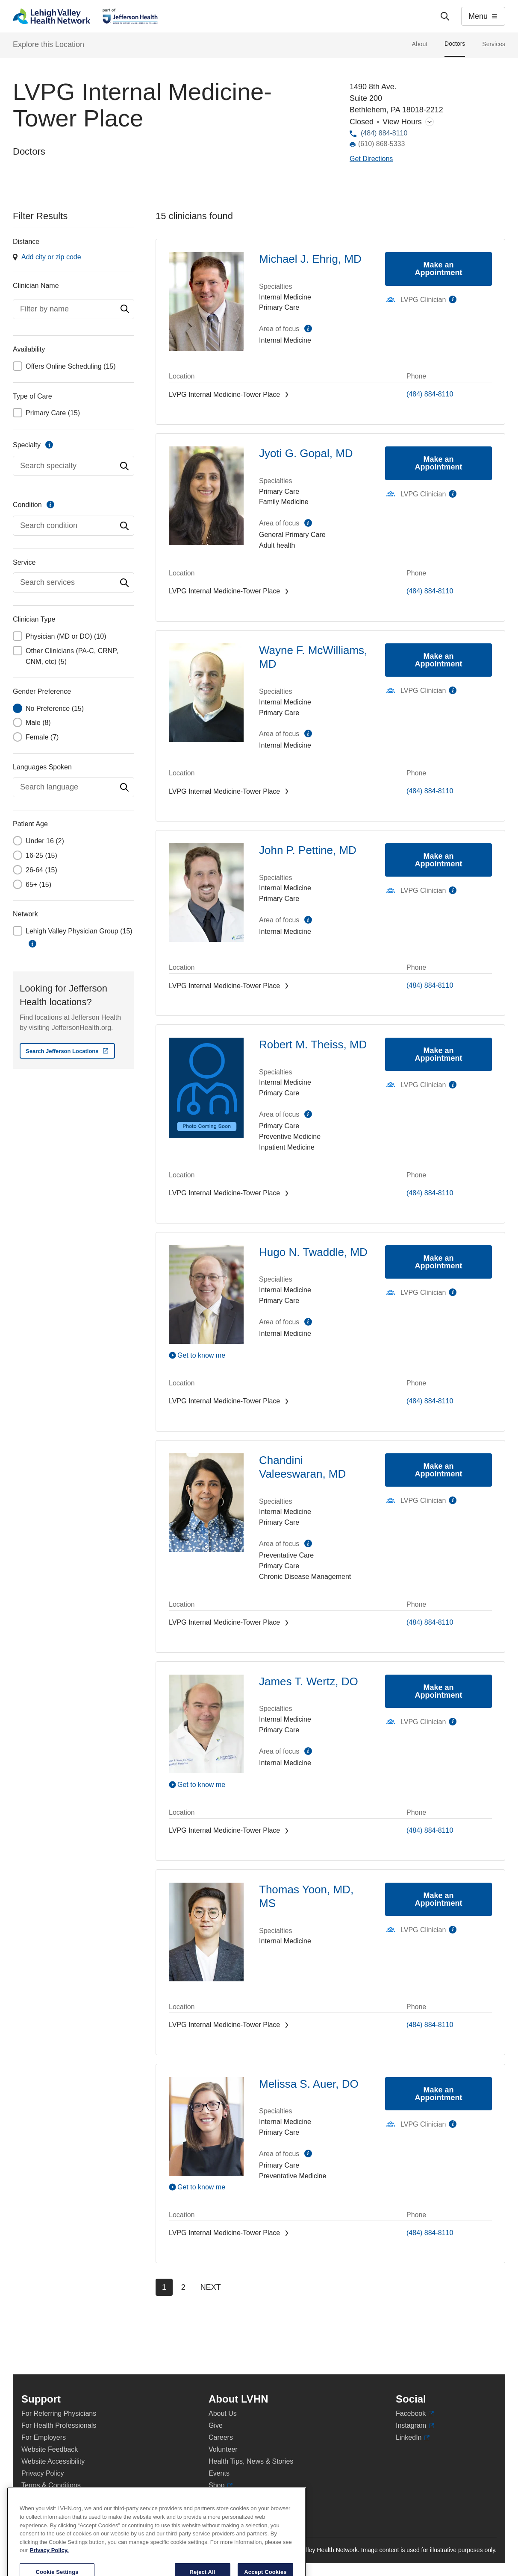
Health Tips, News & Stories (251, 2461)
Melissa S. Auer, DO (309, 2083)
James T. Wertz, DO (308, 1681)
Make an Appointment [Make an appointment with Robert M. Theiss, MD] (438, 1054)
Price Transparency (238, 2497)
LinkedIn (413, 2437)
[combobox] (73, 309)
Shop (221, 2485)
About (419, 44)
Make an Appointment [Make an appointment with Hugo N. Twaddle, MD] (438, 1262)
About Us (223, 2413)
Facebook (415, 2414)
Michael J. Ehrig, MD (310, 258)
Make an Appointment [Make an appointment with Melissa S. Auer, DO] (438, 2094)
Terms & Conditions (51, 2485)
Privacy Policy (42, 2473)
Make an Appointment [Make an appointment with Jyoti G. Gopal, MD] (438, 463)
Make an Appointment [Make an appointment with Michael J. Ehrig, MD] (438, 269)
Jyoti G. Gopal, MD (306, 453)
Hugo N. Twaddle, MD (313, 1252)
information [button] (32, 944)
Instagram (415, 2426)
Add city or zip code (51, 257)
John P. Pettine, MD (307, 850)
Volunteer (223, 2449)
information (49, 445)
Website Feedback (49, 2449)
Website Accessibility (53, 2461)
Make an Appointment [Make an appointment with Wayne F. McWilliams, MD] (438, 660)
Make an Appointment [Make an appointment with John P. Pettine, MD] (438, 860)
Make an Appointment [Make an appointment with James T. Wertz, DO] (438, 1691)
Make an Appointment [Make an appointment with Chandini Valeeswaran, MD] (438, 1470)
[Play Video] (206, 1355)
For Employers (43, 2437)
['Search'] (445, 16)
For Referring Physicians (58, 2413)
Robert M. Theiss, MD (313, 1044)
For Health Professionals (58, 2425)
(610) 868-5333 (381, 143)
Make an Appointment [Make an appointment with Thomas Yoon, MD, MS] (438, 1899)
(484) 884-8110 (384, 133)
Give (216, 2425)
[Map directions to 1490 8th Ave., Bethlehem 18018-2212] (371, 159)
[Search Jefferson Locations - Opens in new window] (67, 1051)
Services (493, 44)
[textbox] (73, 309)
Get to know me (201, 1355)
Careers (221, 2437)
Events (219, 2473)
